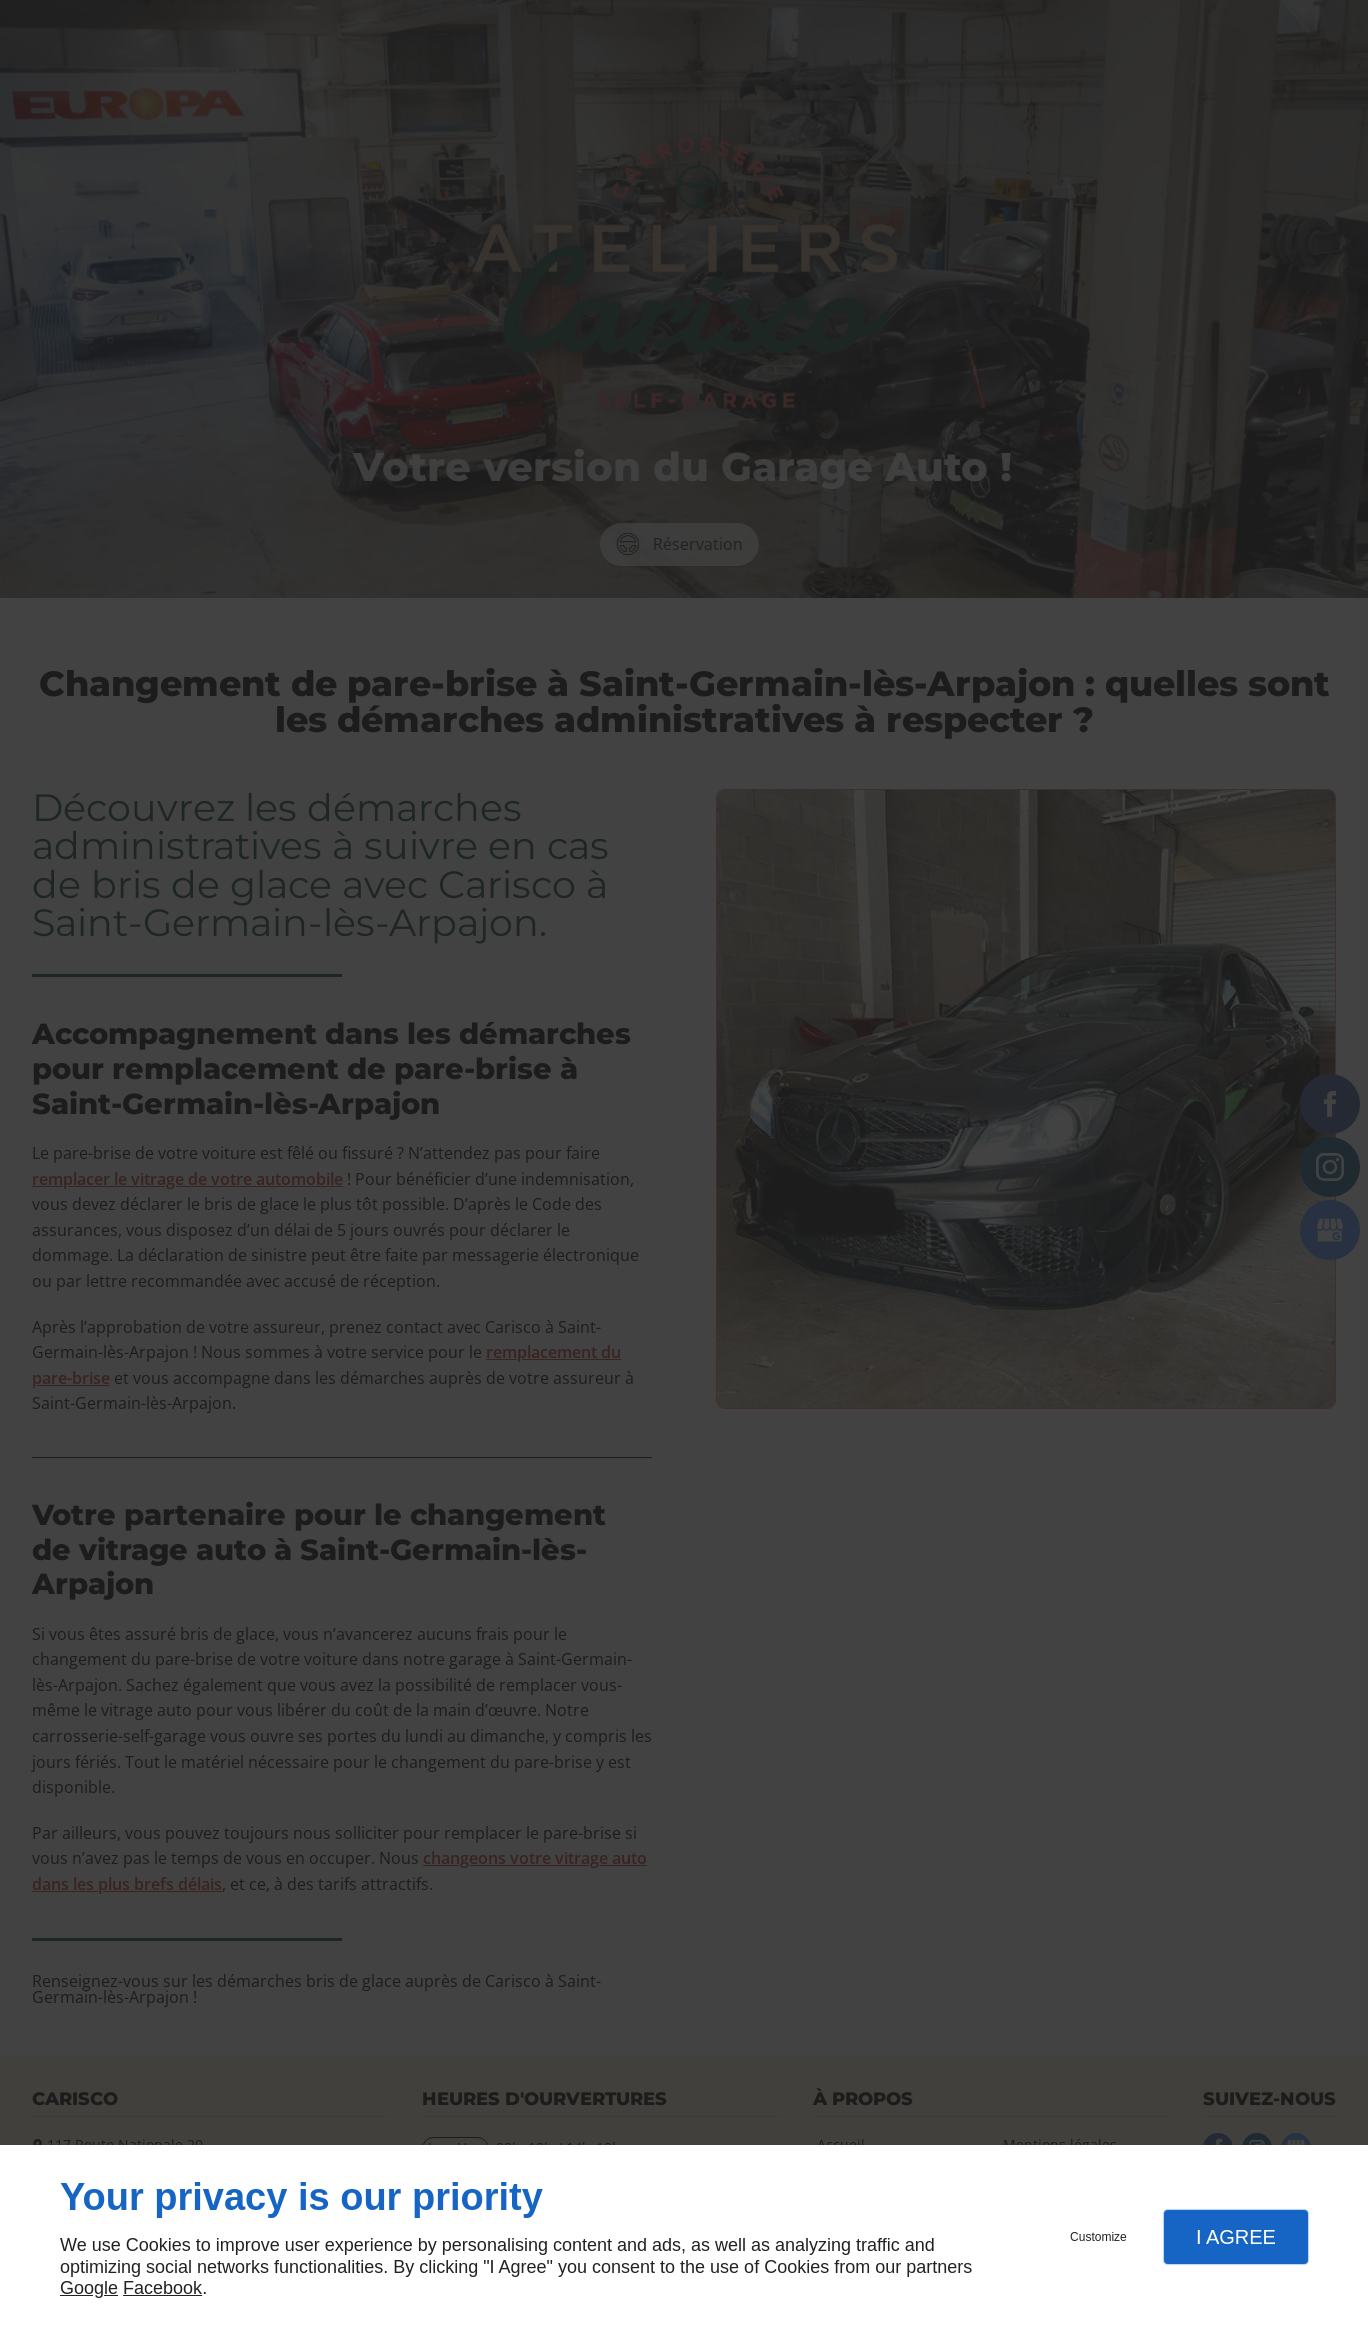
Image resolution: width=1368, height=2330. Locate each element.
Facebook (162, 2288)
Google (89, 2288)
